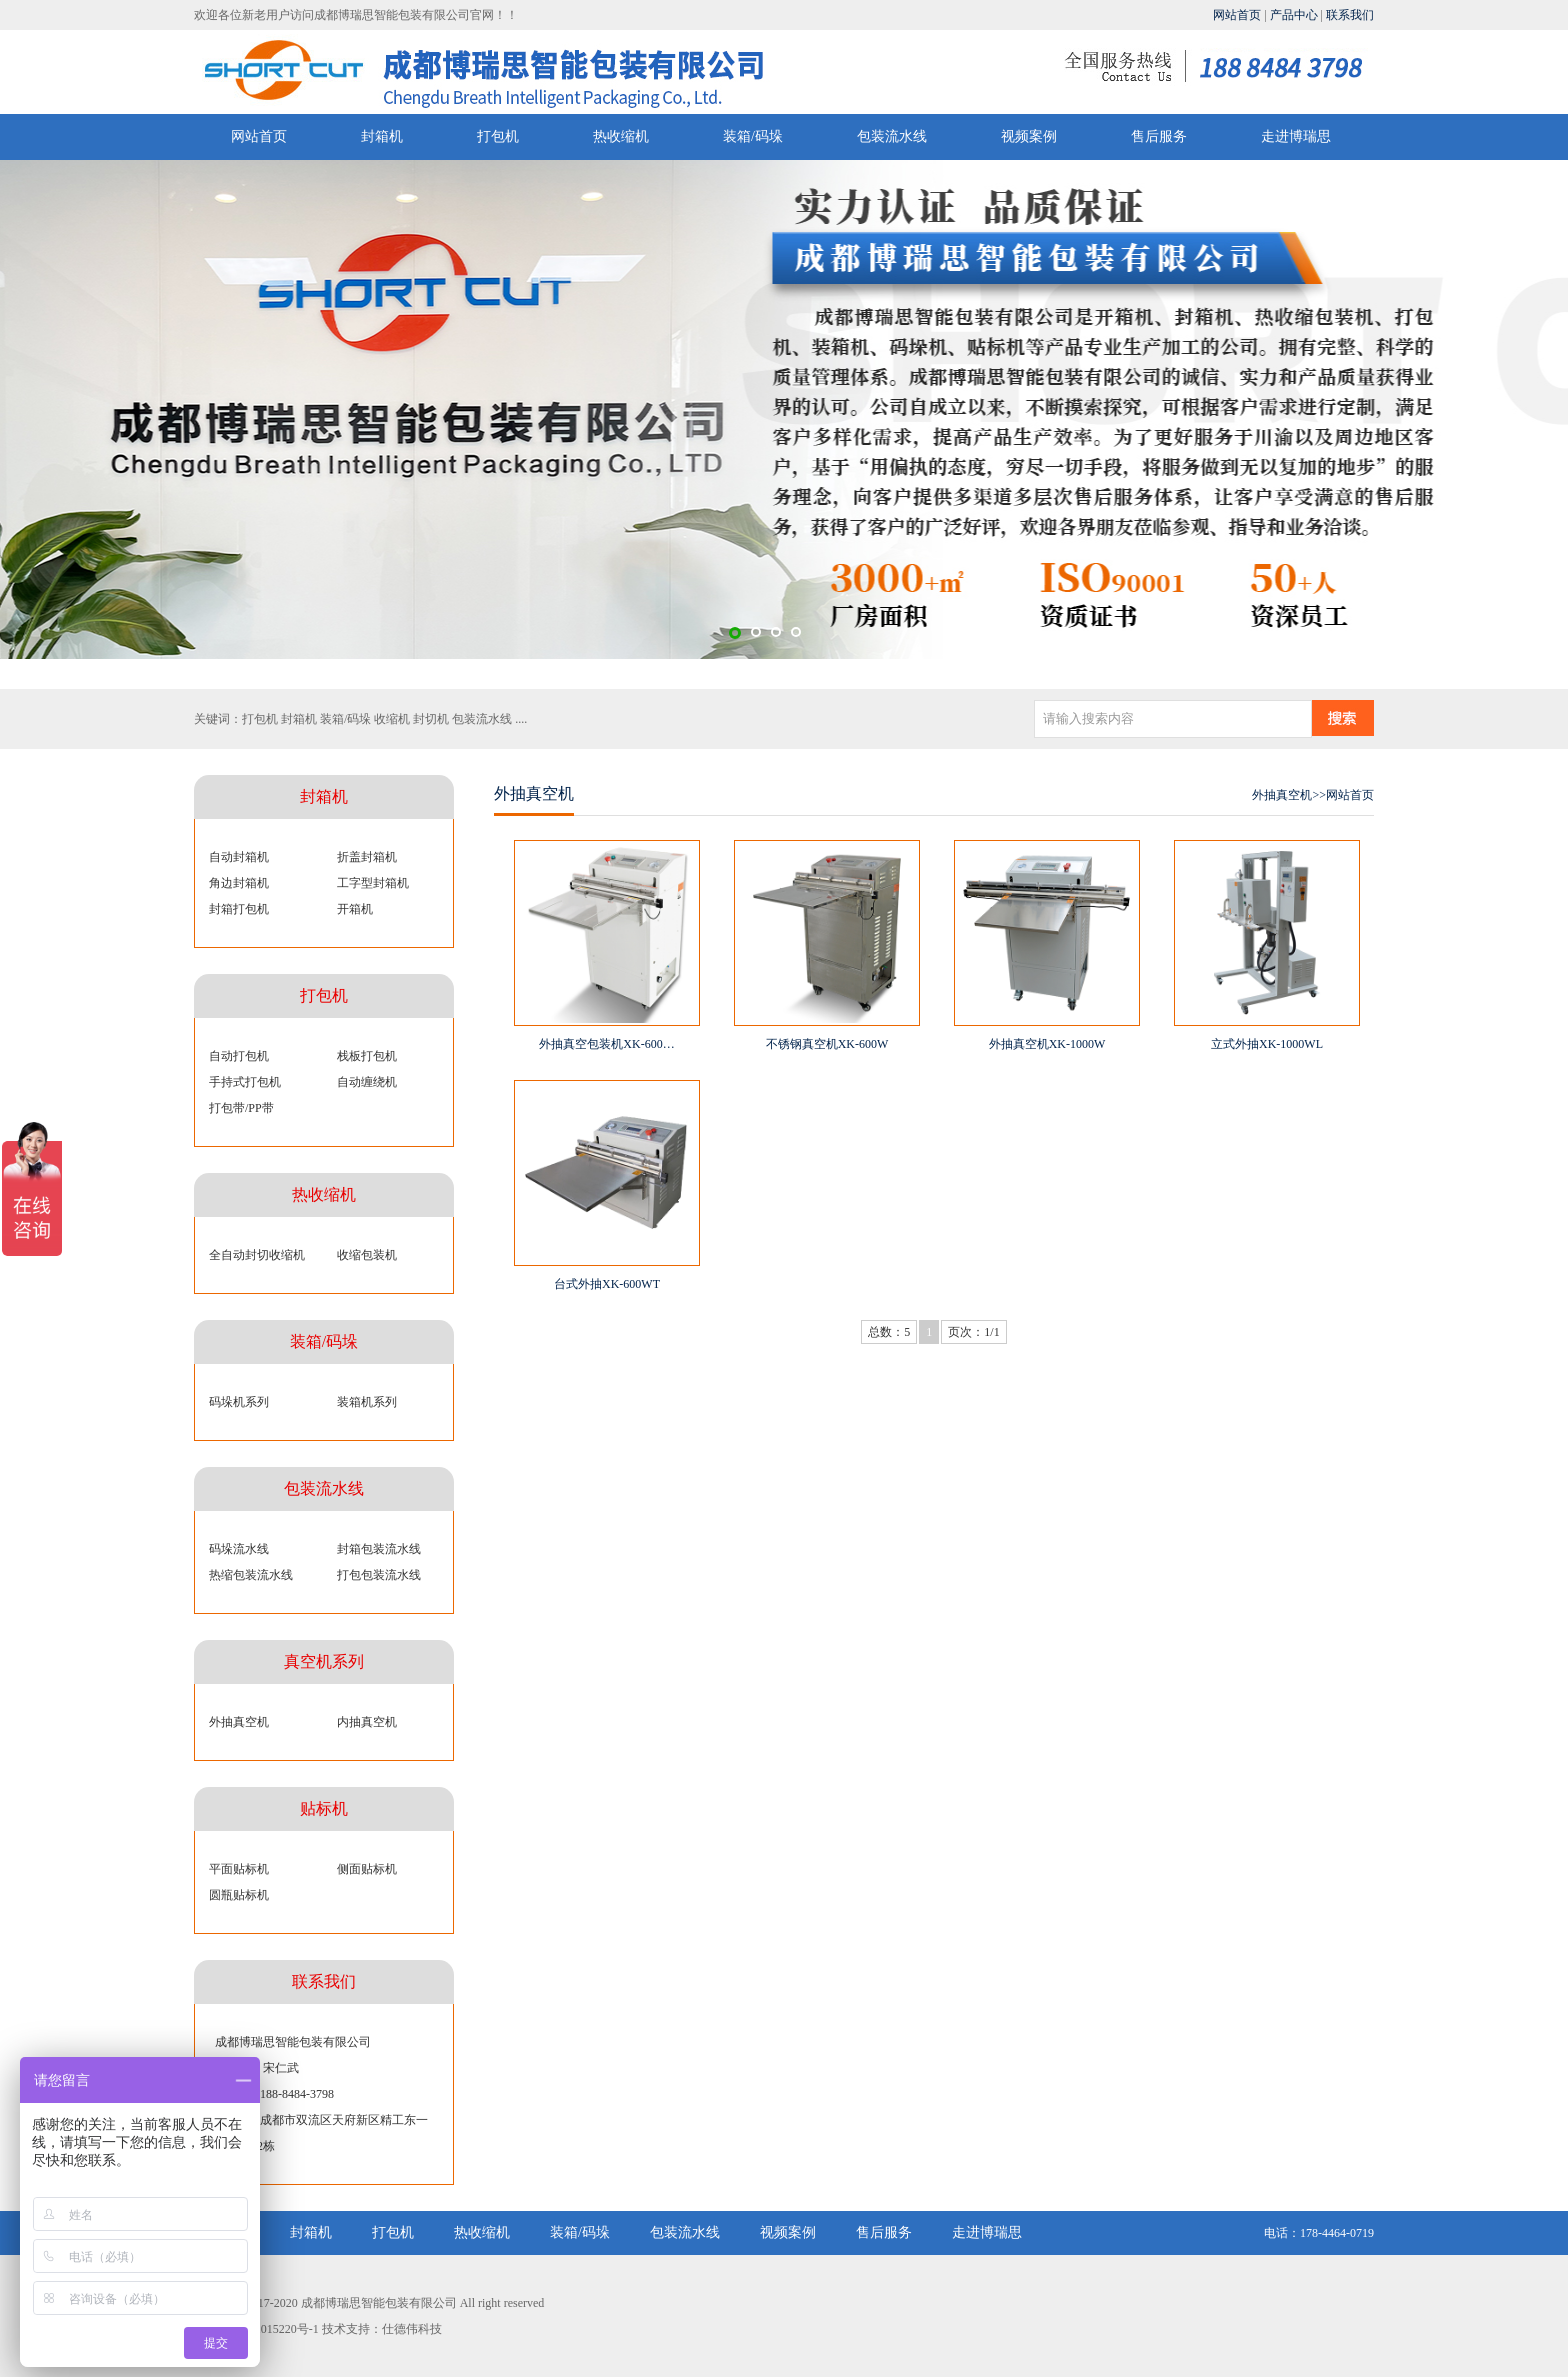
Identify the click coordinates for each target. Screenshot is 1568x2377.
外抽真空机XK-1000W (1047, 1044)
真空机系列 (324, 1661)
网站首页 (1237, 15)
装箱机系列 (367, 1402)
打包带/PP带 (241, 1108)
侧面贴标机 (367, 1869)
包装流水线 (892, 136)
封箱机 (382, 136)
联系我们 (1350, 15)
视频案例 (1029, 136)
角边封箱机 (239, 883)
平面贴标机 (239, 1869)
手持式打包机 (245, 1082)
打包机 (498, 136)
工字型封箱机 (373, 883)
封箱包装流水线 (379, 1549)
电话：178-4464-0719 (1319, 2233)
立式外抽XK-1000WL (1267, 1044)
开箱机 (355, 909)
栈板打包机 (367, 1056)
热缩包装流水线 (251, 1575)
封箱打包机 (239, 909)
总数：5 (889, 1332)
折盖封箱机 (367, 857)
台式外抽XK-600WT (607, 1284)
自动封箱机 (239, 857)
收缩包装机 (367, 1255)
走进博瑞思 (1296, 136)
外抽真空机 (239, 1722)
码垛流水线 (239, 1549)
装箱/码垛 (753, 136)
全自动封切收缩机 (257, 1255)
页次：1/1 (973, 1332)
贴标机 (324, 1808)
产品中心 (1294, 15)
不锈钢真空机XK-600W (827, 1044)
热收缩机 (621, 136)
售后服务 (1159, 136)
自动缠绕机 (367, 1082)
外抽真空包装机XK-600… (606, 1044)
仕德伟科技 (412, 2329)
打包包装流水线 (379, 1575)
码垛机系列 (239, 1402)
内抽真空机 (367, 1722)
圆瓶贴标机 (239, 1895)
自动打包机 (239, 1056)
